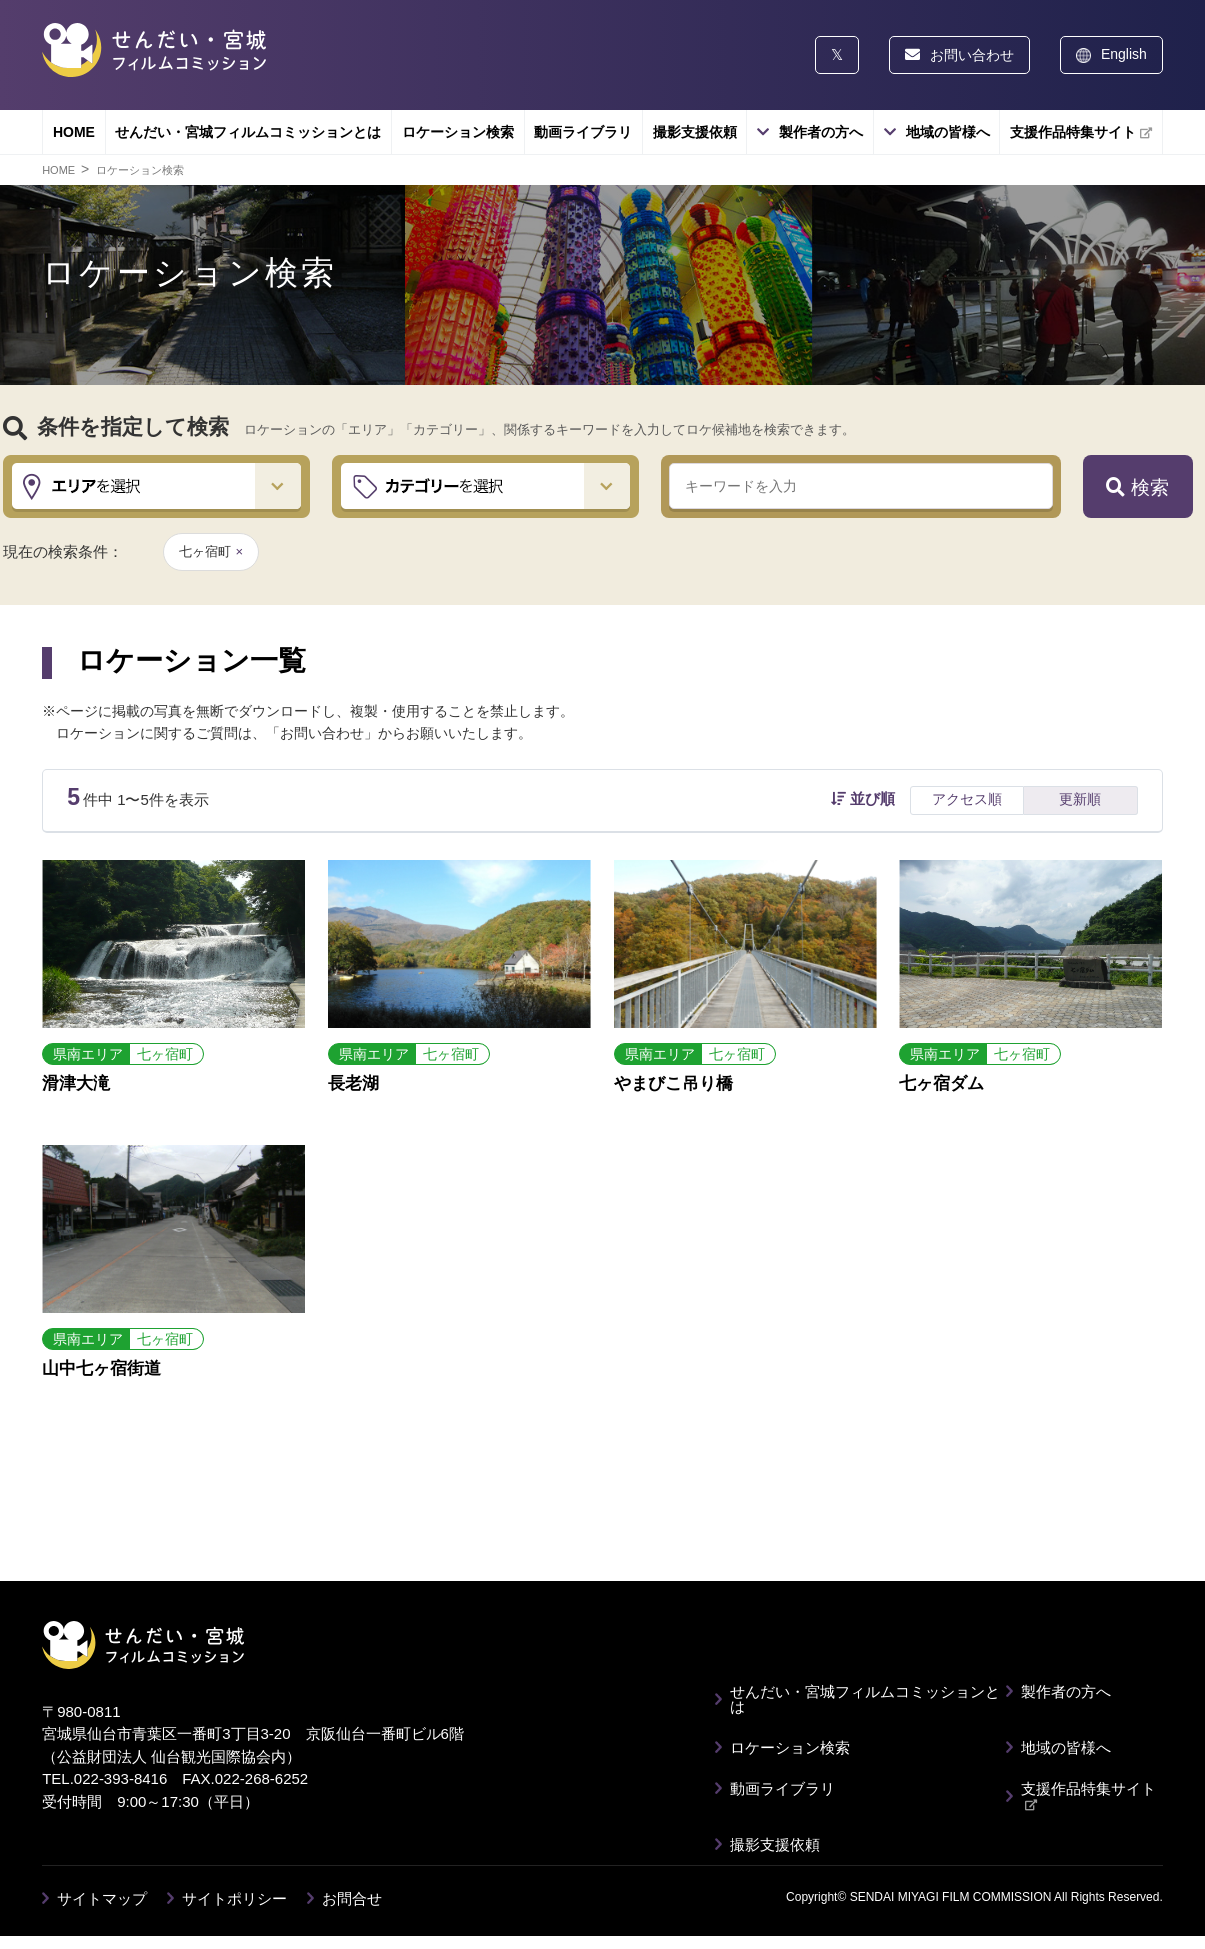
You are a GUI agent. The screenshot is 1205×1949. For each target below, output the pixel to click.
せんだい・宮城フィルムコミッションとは (248, 132)
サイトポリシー (234, 1898)
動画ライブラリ (583, 132)
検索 (1137, 487)
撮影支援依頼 (695, 132)
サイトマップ (102, 1898)
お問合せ (352, 1898)
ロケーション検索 (458, 132)
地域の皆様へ (948, 132)
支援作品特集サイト (1081, 132)
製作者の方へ (821, 132)
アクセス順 (967, 799)
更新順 (1080, 799)
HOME (74, 132)
